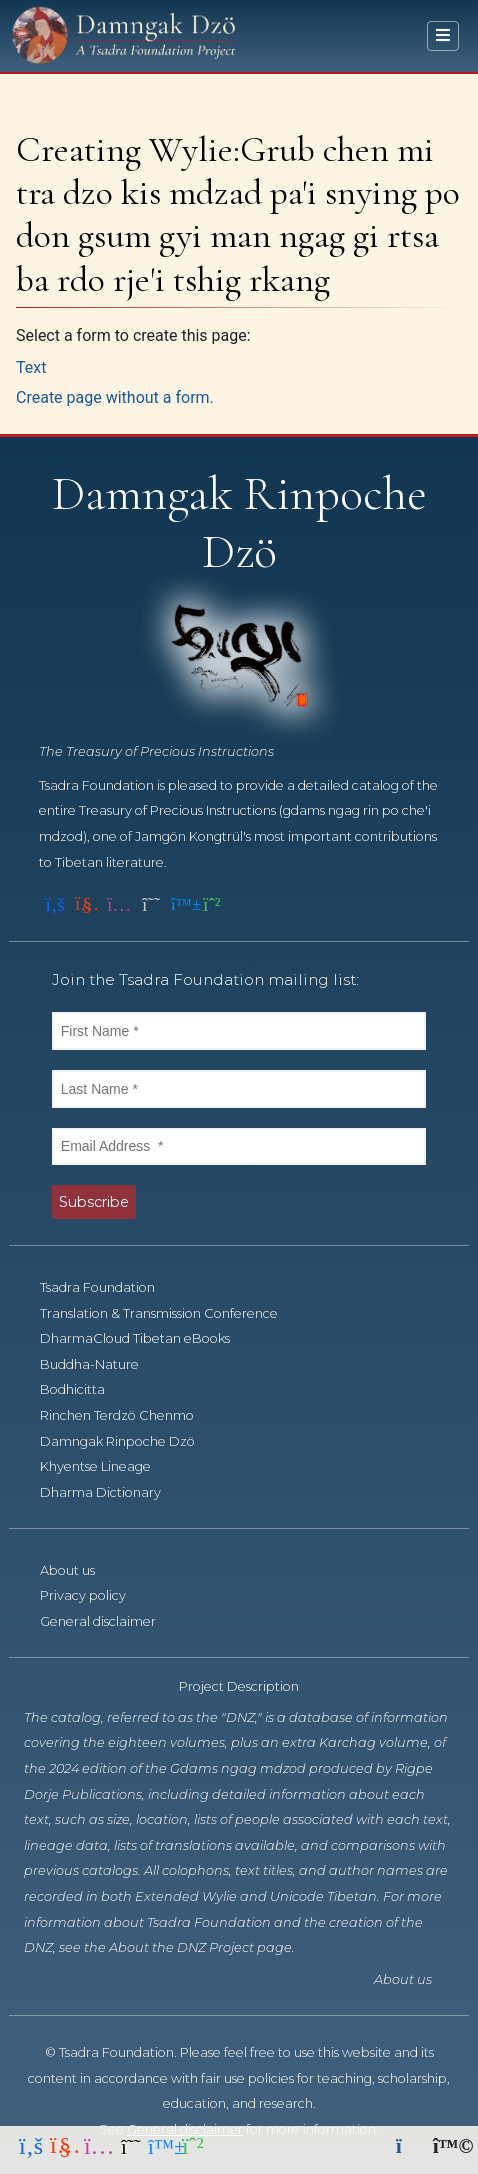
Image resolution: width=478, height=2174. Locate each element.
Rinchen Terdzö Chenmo (128, 1415)
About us (78, 1570)
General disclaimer (109, 1621)
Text (31, 367)
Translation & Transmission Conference (170, 1313)
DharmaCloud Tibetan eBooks (146, 1338)
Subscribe (94, 1202)
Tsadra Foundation (108, 1287)
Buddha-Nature (100, 1364)
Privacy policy (94, 1595)
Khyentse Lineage (106, 1466)
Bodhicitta (83, 1389)
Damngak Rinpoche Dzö (128, 1441)
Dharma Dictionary (111, 1492)
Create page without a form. (115, 397)
